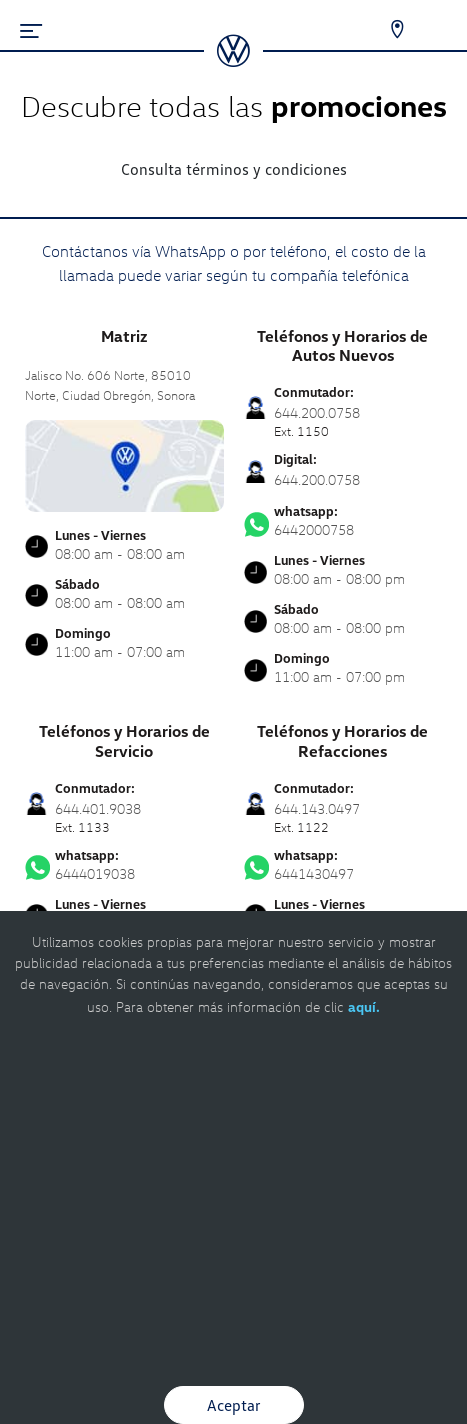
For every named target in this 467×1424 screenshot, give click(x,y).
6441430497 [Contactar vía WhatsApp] (343, 865)
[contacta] (124, 464)
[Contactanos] (384, 30)
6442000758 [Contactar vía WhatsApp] (343, 521)
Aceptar (234, 1405)
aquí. (364, 1006)
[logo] (233, 60)
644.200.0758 (317, 479)
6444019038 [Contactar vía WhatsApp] (124, 865)
